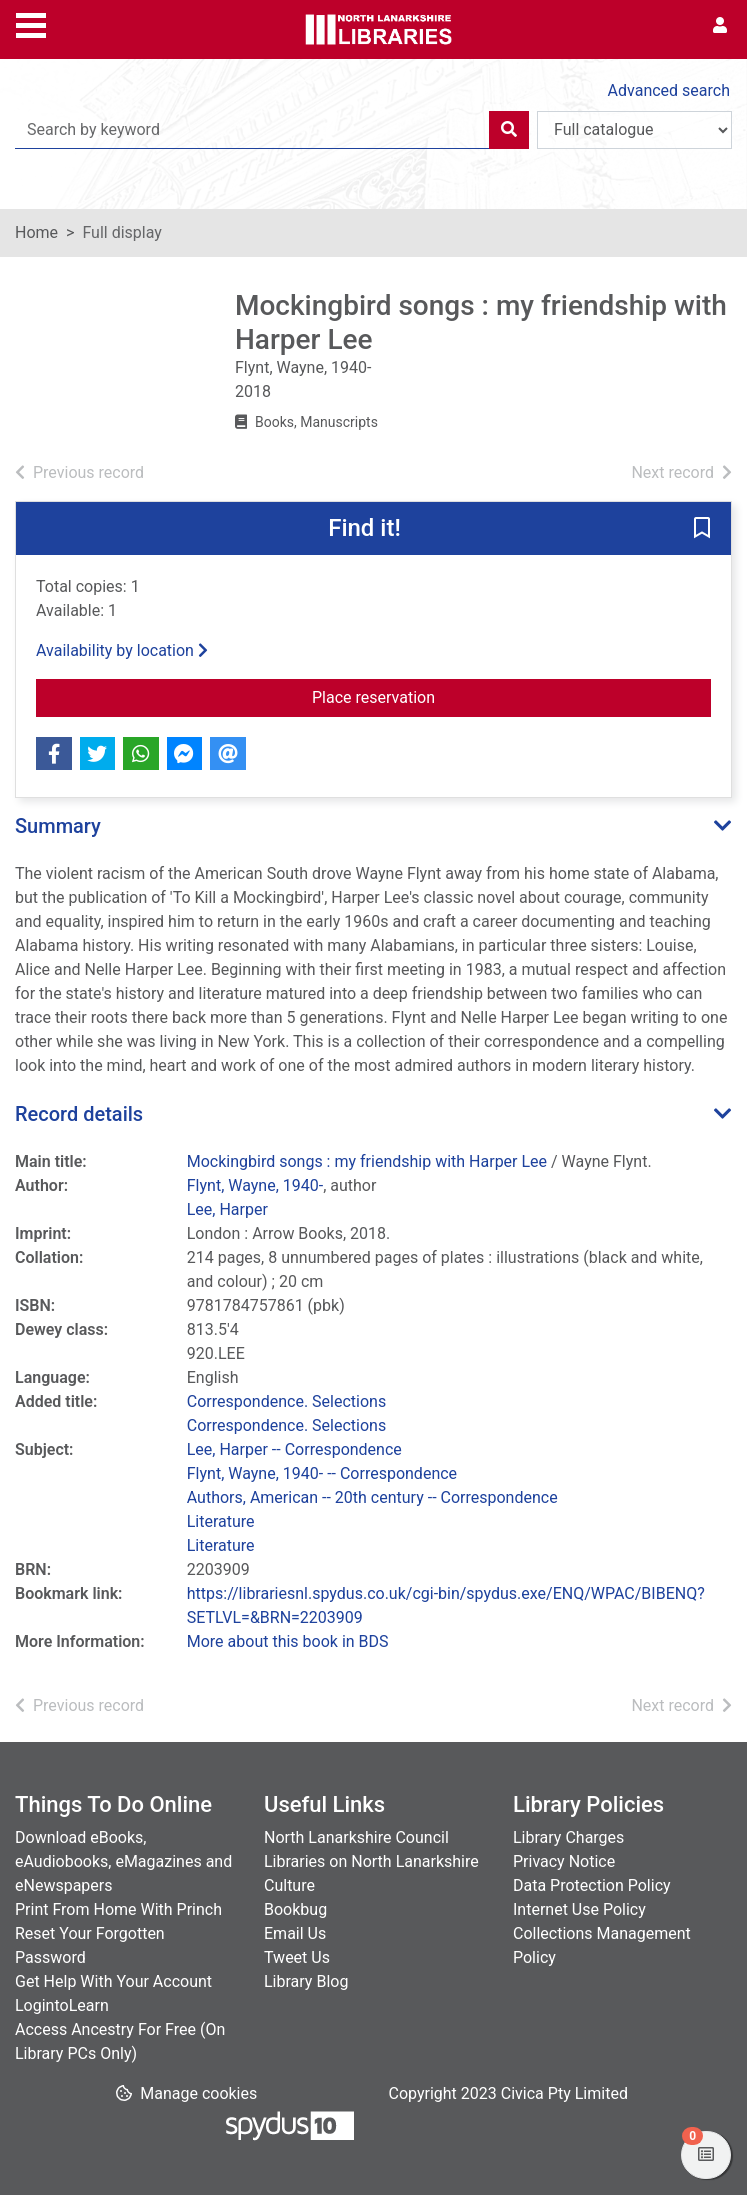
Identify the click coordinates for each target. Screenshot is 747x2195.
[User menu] (720, 26)
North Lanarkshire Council (356, 1837)
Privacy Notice (564, 1861)
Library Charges (568, 1837)
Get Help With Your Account (113, 1981)
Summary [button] (58, 826)
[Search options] (634, 130)
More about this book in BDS (288, 1641)
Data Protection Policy (592, 1885)
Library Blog (306, 1981)
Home (36, 232)
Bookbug (295, 1909)
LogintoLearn (62, 2005)
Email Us (295, 1933)
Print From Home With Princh (118, 1909)
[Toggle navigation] (31, 23)
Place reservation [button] (511, 696)
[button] (702, 530)
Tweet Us (297, 1957)
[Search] (509, 130)
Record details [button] (79, 1114)
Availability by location (122, 650)
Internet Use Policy (579, 1909)
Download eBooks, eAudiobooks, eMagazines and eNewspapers (123, 1861)
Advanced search (669, 90)
